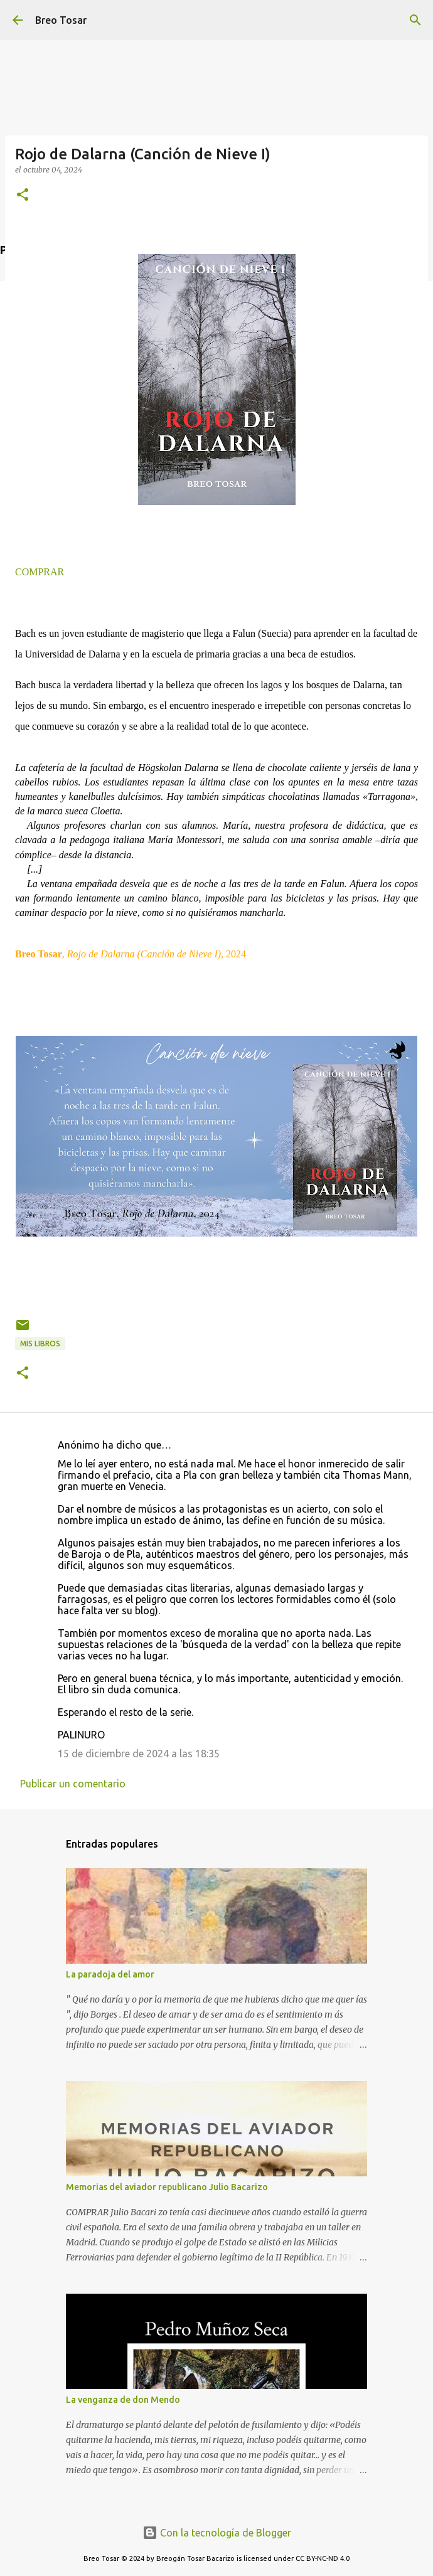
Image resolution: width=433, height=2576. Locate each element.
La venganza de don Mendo (123, 2400)
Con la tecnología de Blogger (216, 2532)
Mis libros (40, 1343)
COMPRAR (39, 572)
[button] (22, 195)
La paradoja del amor (110, 1974)
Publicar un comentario (73, 1783)
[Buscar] (415, 20)
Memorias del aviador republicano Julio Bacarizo (167, 2187)
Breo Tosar (61, 20)
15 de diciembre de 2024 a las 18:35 (139, 1753)
